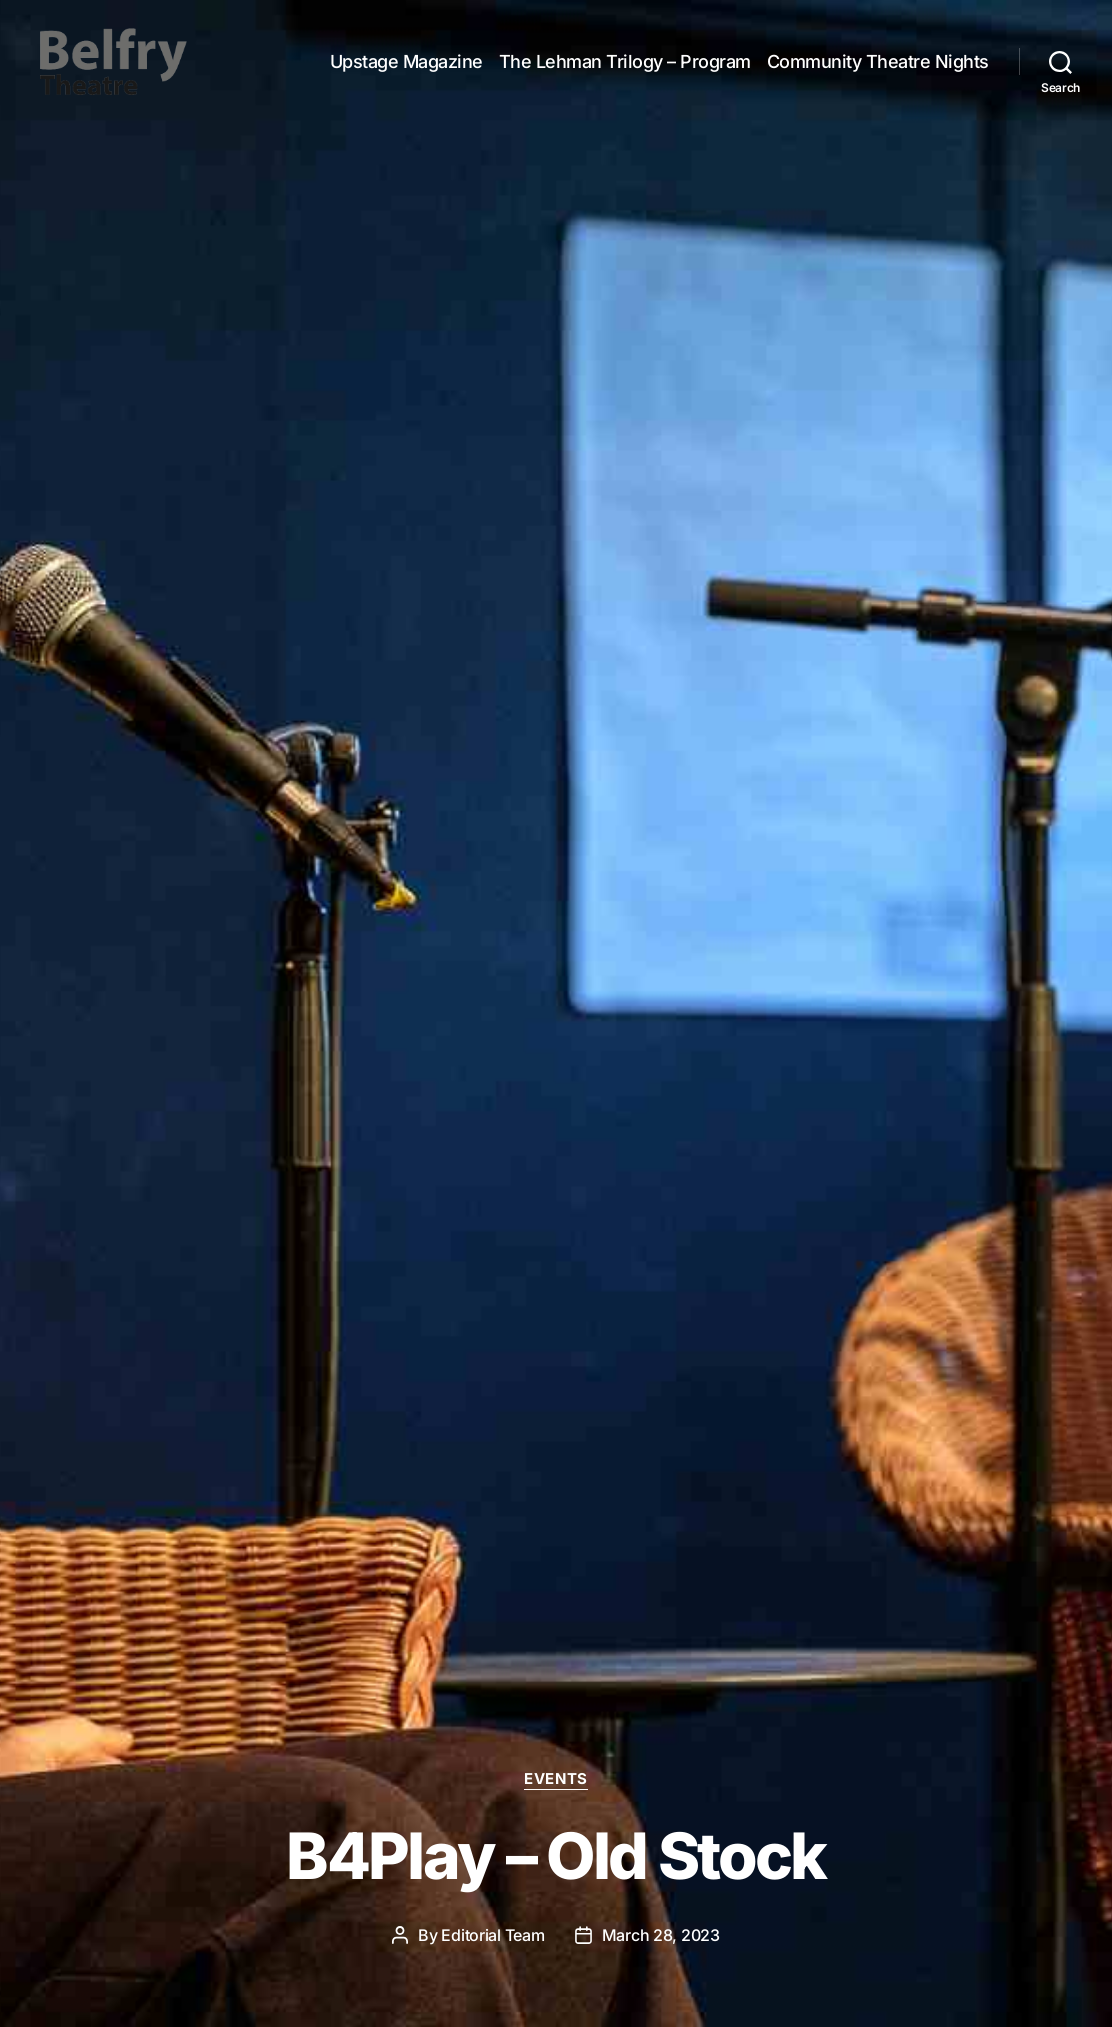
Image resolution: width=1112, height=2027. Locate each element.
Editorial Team (492, 1935)
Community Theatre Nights (878, 72)
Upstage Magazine (406, 72)
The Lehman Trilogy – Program (625, 72)
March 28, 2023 (661, 1935)
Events (555, 1779)
